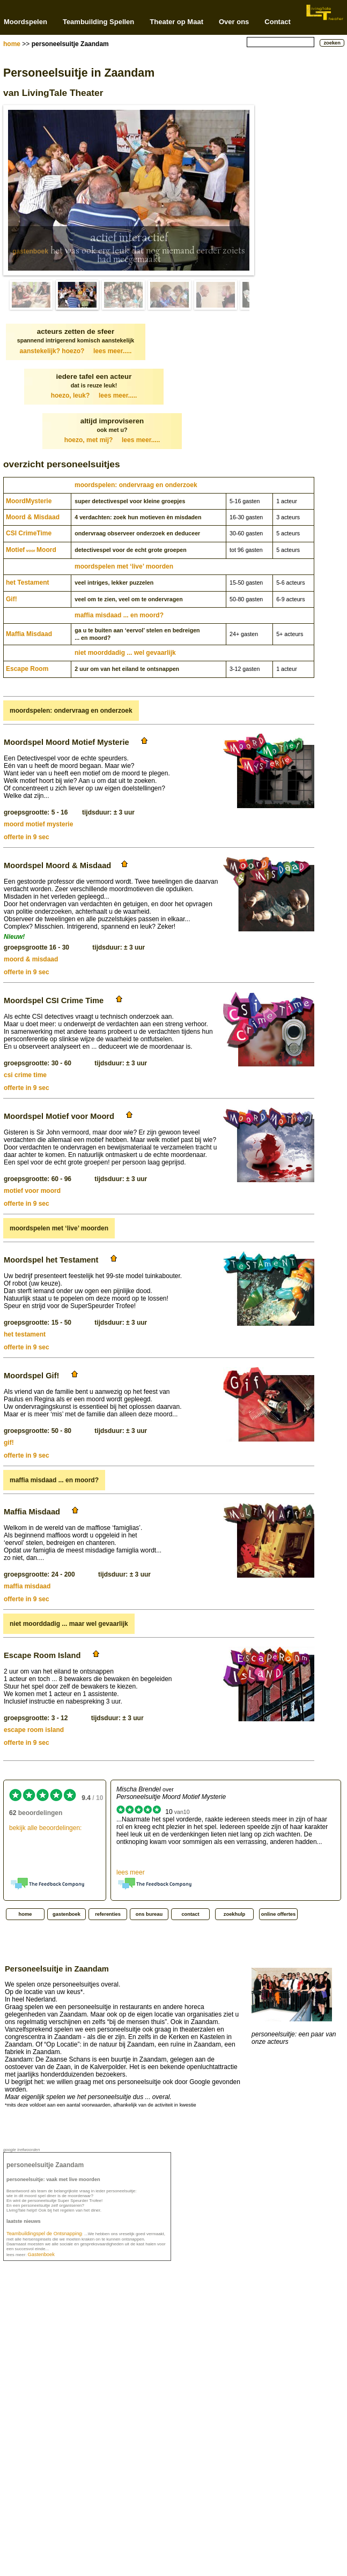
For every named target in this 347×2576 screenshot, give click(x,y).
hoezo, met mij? (112, 440)
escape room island (34, 1730)
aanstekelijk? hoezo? (76, 351)
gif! (9, 1442)
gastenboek (30, 251)
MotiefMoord (31, 550)
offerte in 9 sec (26, 837)
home (11, 44)
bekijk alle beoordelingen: (45, 1828)
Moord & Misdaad (33, 517)
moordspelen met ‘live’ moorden (124, 566)
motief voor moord (32, 1190)
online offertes (278, 1914)
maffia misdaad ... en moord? (119, 615)
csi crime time (25, 1075)
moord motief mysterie (38, 824)
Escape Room (27, 669)
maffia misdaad (27, 1586)
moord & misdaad (31, 959)
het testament (25, 1334)
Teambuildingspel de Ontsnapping (44, 2233)
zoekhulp (234, 1914)
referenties (108, 1914)
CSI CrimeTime (28, 533)
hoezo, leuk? (94, 395)
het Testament (27, 582)
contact (190, 1914)
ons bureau (149, 1914)
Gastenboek (41, 2254)
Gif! (11, 599)
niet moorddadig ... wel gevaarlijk (125, 652)
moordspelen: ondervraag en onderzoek (136, 485)
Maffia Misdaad (29, 634)
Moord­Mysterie (28, 501)
